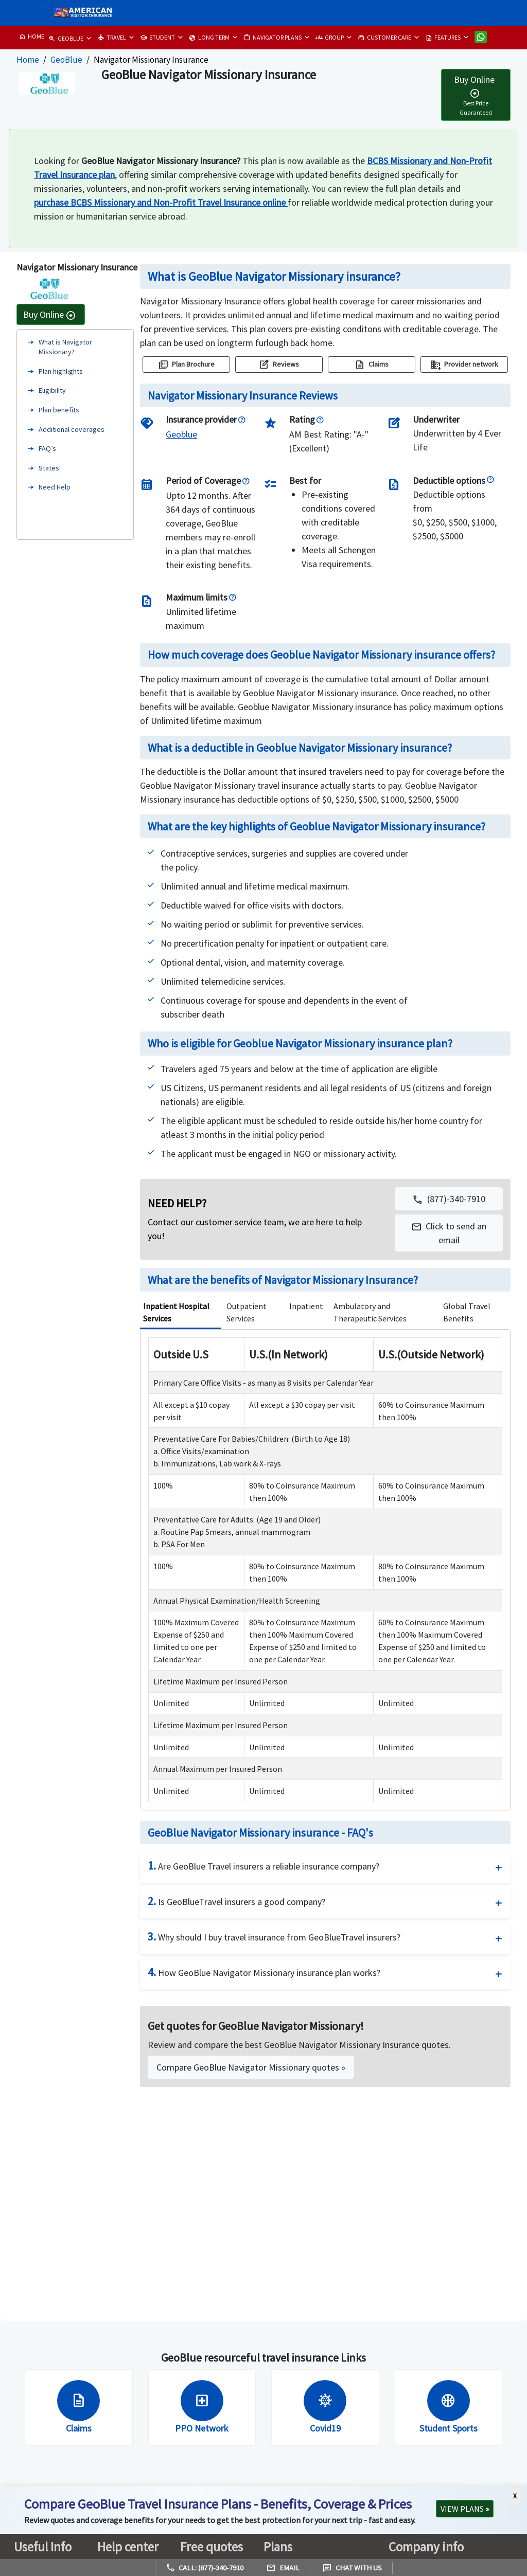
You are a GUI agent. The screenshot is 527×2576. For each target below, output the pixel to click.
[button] (449, 1232)
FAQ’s (47, 448)
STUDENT (157, 37)
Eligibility (52, 390)
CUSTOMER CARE (384, 37)
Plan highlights (61, 371)
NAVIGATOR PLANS (272, 37)
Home (27, 59)
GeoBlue (66, 59)
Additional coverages (71, 429)
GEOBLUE (65, 38)
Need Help (55, 487)
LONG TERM (209, 37)
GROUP (329, 37)
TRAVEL (111, 37)
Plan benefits (59, 409)
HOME (31, 36)
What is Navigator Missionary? (65, 347)
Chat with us (352, 2567)
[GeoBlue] (181, 434)
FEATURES (443, 37)
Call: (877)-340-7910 (204, 2567)
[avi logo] (80, 13)
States (49, 468)
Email (283, 2567)
